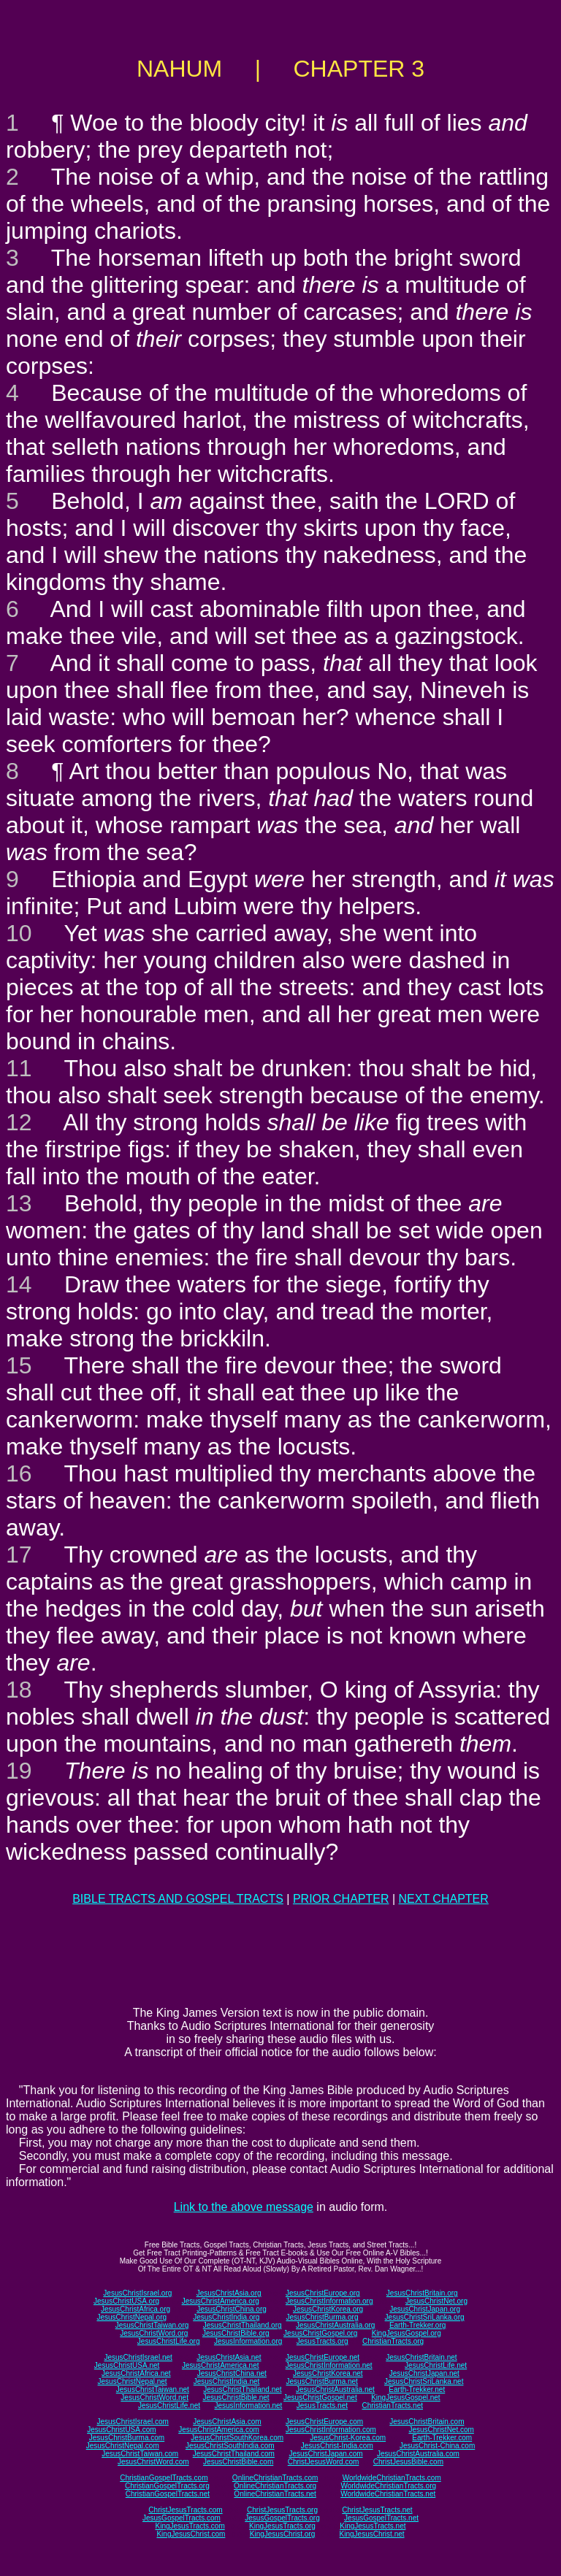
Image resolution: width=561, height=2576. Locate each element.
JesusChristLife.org (168, 2341)
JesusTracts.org (322, 2341)
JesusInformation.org (248, 2341)
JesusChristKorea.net (328, 2373)
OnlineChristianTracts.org (275, 2486)
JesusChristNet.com (440, 2430)
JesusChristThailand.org (242, 2325)
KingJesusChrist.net (372, 2534)
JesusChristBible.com (238, 2462)
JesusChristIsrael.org (137, 2293)
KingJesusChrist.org (282, 2534)
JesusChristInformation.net (329, 2365)
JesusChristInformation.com (331, 2430)
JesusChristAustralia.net (335, 2389)
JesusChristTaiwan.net (152, 2389)
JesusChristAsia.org (229, 2293)
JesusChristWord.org (154, 2333)
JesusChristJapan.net (424, 2373)
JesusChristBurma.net (322, 2381)
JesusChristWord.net (154, 2397)
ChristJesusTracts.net (377, 2510)
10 (19, 933)
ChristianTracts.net (392, 2405)
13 (19, 1203)
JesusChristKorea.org (328, 2309)
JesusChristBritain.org (422, 2293)
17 (19, 1554)
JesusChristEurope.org (323, 2293)
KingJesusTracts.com (190, 2526)
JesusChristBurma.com (126, 2438)
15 (19, 1365)
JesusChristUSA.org (126, 2301)
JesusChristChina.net (232, 2373)
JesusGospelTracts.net (381, 2518)
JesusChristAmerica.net (220, 2365)
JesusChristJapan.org (424, 2309)
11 (19, 1068)
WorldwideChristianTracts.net (387, 2494)
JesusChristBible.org (236, 2333)
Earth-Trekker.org (417, 2325)
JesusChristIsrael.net (138, 2357)
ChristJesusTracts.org (282, 2510)
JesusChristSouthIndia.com (230, 2446)
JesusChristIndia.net (227, 2381)
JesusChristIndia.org (226, 2317)
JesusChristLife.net (436, 2365)
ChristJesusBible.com (408, 2462)
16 (19, 1473)
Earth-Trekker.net (417, 2389)
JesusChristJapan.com (325, 2454)
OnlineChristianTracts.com (275, 2478)
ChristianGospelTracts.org (167, 2486)
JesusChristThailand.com (234, 2454)
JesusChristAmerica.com (218, 2430)
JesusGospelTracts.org (282, 2518)
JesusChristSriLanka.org (425, 2317)
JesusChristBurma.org (322, 2317)
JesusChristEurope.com (324, 2422)
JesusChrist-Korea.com (348, 2438)
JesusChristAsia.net (228, 2357)
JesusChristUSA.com (121, 2430)
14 (19, 1284)
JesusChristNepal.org (131, 2317)
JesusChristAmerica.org (220, 2301)
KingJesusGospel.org (406, 2333)
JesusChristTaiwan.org (152, 2325)
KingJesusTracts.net (372, 2526)
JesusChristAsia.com (227, 2422)
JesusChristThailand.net (242, 2389)
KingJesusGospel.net (405, 2397)
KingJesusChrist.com (190, 2534)
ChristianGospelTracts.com (163, 2478)
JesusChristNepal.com (122, 2446)
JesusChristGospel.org (320, 2333)
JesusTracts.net (322, 2405)
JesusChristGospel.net (320, 2397)
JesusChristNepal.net (132, 2381)
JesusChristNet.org (436, 2301)
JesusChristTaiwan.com (140, 2454)
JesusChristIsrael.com (132, 2422)
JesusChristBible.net (235, 2397)
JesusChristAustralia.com (418, 2454)
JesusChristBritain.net (421, 2357)
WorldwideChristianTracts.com (392, 2478)
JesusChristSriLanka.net (423, 2381)
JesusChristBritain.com (426, 2422)
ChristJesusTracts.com (185, 2510)
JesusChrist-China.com (437, 2446)
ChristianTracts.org (393, 2341)
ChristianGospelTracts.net (168, 2494)
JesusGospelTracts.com (181, 2518)
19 (19, 1770)
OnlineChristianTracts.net (275, 2494)
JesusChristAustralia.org (335, 2325)
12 (19, 1122)
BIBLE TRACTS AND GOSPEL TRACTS (177, 1899)
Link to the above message (243, 2207)
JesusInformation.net (248, 2405)
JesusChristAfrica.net (136, 2373)
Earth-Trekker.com (442, 2438)
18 (19, 1689)
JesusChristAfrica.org (135, 2309)
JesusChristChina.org (231, 2309)
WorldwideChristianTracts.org (388, 2486)
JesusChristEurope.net (322, 2357)
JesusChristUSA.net (126, 2365)
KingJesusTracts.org (282, 2526)
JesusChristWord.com (153, 2462)
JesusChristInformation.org (329, 2301)
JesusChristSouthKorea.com (237, 2438)
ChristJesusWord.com (323, 2462)
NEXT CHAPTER (444, 1899)
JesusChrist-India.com (337, 2446)
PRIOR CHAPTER (341, 1899)
